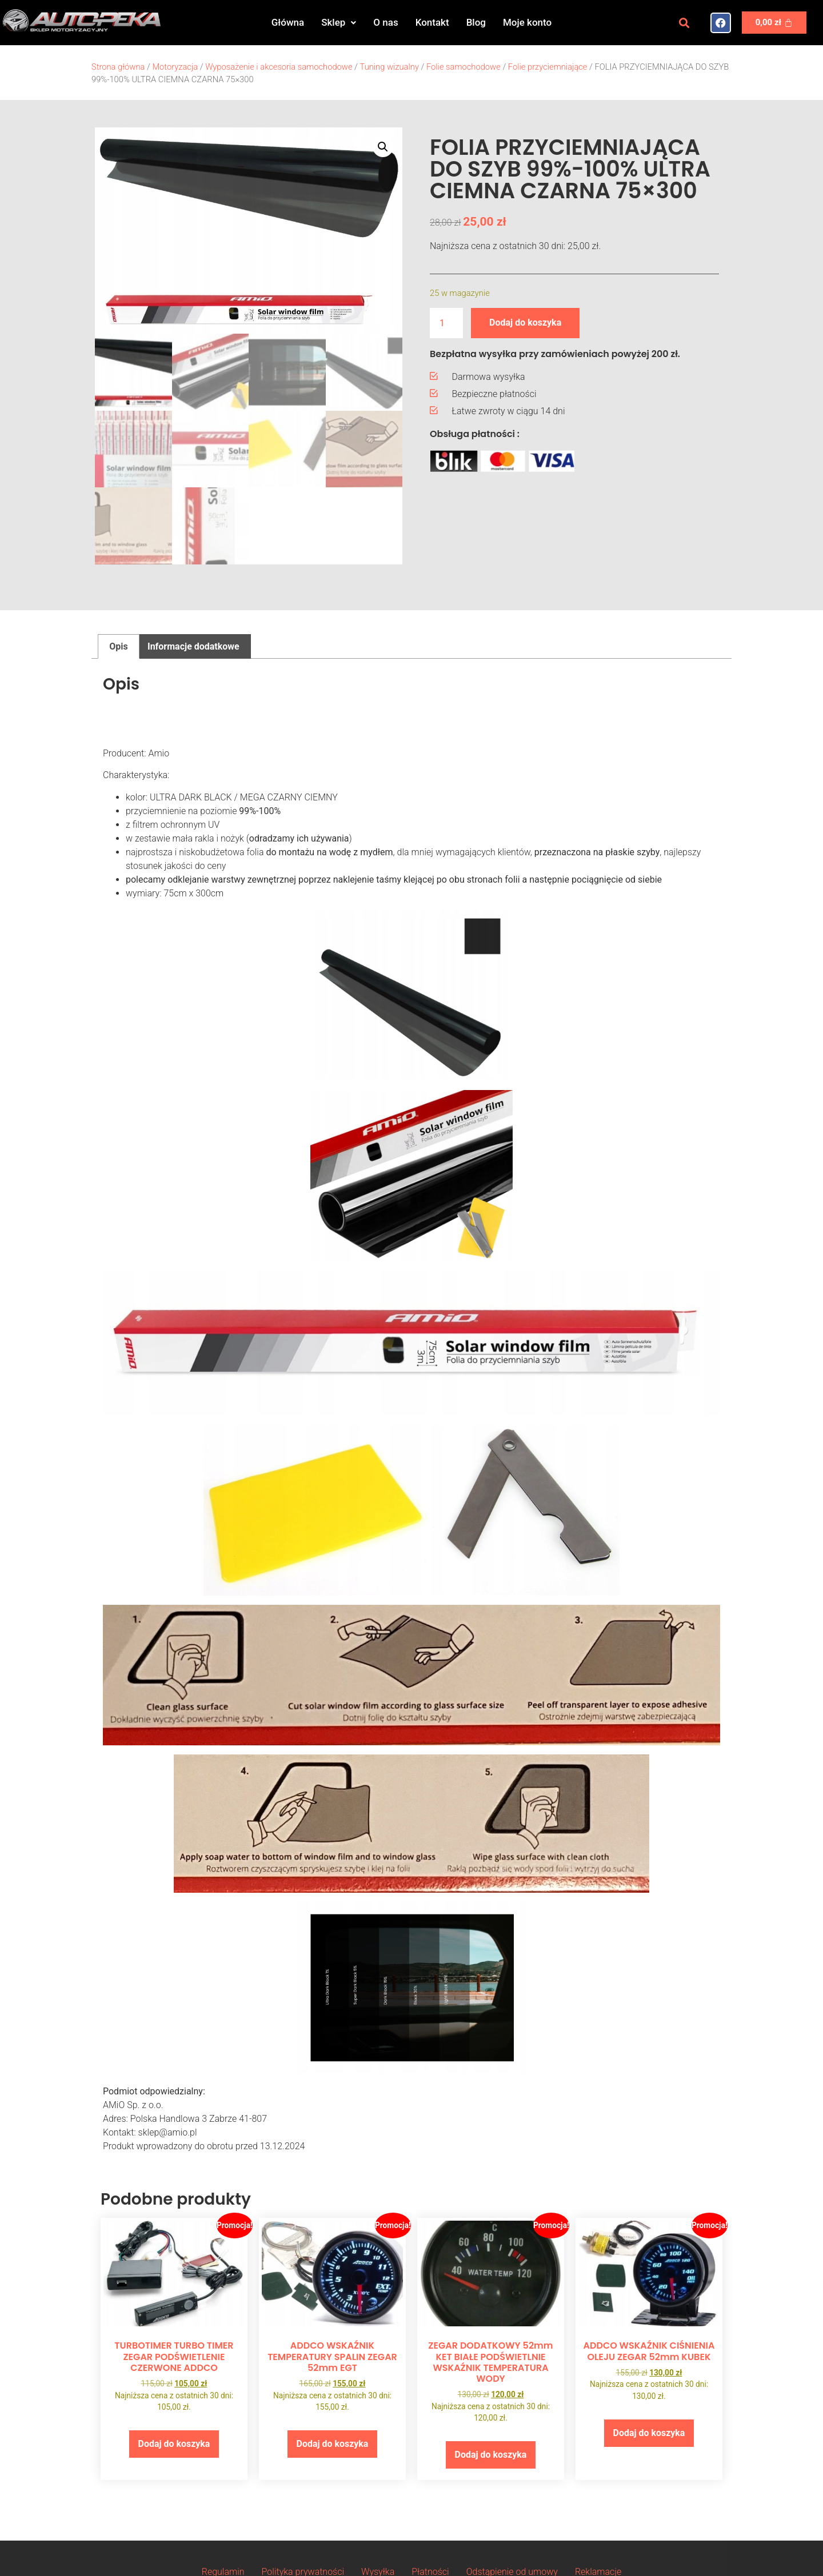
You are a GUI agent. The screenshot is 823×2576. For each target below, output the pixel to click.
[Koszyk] (774, 22)
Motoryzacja (175, 67)
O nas (385, 22)
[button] (339, 22)
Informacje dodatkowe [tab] (193, 648)
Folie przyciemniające (548, 67)
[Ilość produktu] (446, 323)
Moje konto (527, 22)
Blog (476, 22)
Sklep (338, 22)
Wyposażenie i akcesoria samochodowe (278, 67)
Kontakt (432, 22)
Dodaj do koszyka (525, 322)
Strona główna (118, 67)
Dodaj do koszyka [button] (174, 2445)
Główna (287, 22)
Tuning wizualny (389, 67)
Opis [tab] (118, 648)
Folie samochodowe (463, 67)
